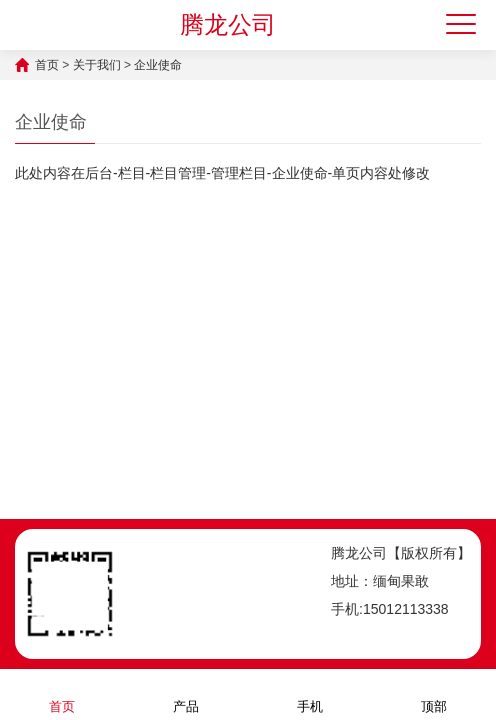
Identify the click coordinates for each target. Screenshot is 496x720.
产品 (186, 693)
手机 (310, 693)
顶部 (434, 693)
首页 (47, 65)
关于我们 (97, 65)
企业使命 (158, 65)
